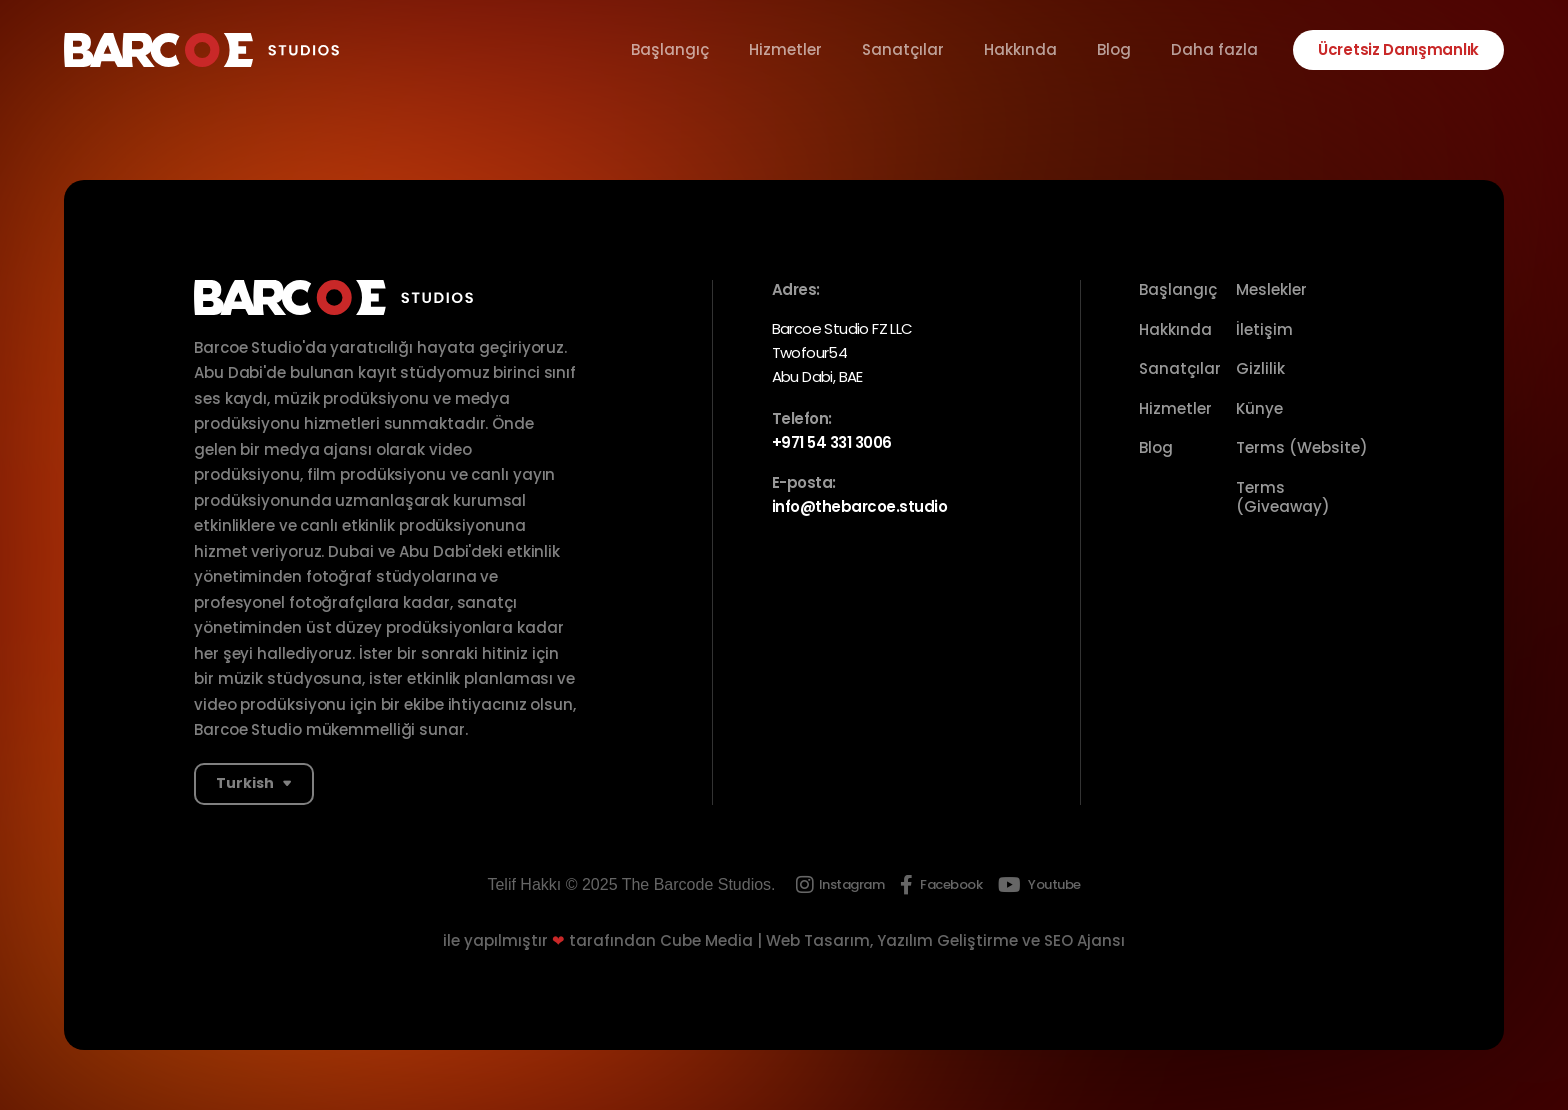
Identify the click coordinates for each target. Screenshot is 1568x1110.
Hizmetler (785, 50)
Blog (1114, 50)
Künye (1259, 408)
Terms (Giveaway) (1283, 497)
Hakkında (1020, 50)
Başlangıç (670, 50)
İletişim (1264, 329)
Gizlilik (1260, 368)
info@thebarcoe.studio (860, 506)
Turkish (245, 783)
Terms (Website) (1302, 447)
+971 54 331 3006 (832, 442)
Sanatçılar (903, 50)
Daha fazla (1214, 50)
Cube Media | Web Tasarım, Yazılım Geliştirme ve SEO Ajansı (892, 940)
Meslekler (1271, 289)
